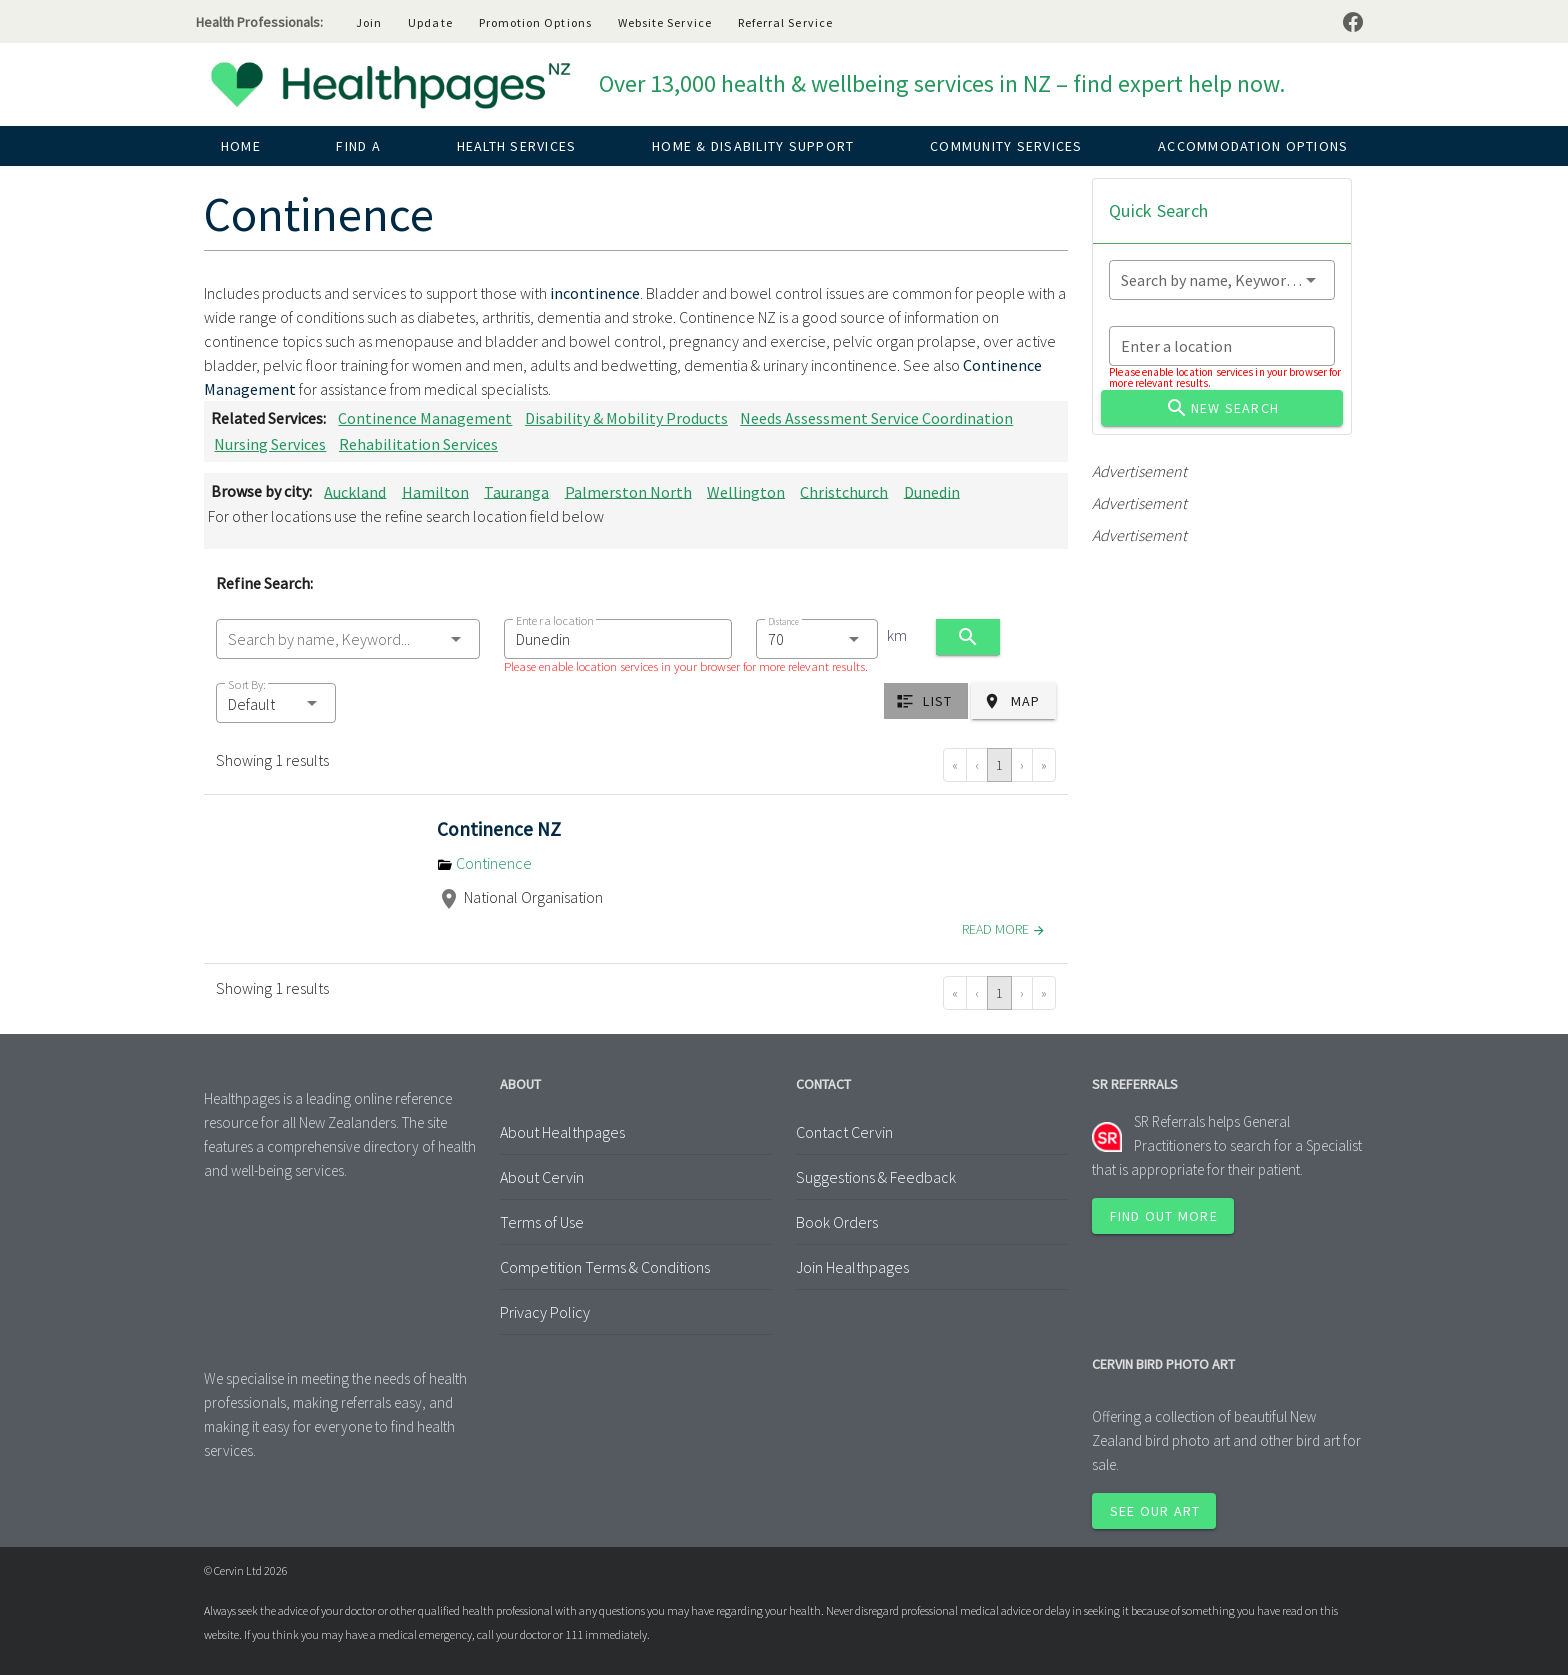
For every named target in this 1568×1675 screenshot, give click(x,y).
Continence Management (425, 418)
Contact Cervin (844, 1132)
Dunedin (932, 491)
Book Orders (837, 1222)
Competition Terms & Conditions (605, 1267)
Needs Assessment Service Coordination (876, 418)
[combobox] (348, 639)
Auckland (355, 491)
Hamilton (435, 491)
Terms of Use (542, 1222)
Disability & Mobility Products (626, 418)
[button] (276, 703)
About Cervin (542, 1177)
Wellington (746, 491)
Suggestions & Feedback (876, 1177)
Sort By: (247, 684)
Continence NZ (499, 829)
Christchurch (844, 491)
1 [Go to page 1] (999, 765)
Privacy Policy (545, 1312)
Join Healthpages (852, 1267)
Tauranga (516, 491)
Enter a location (554, 620)
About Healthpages (562, 1132)
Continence (484, 863)
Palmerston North (628, 491)
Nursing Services (270, 444)
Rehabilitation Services (418, 444)
